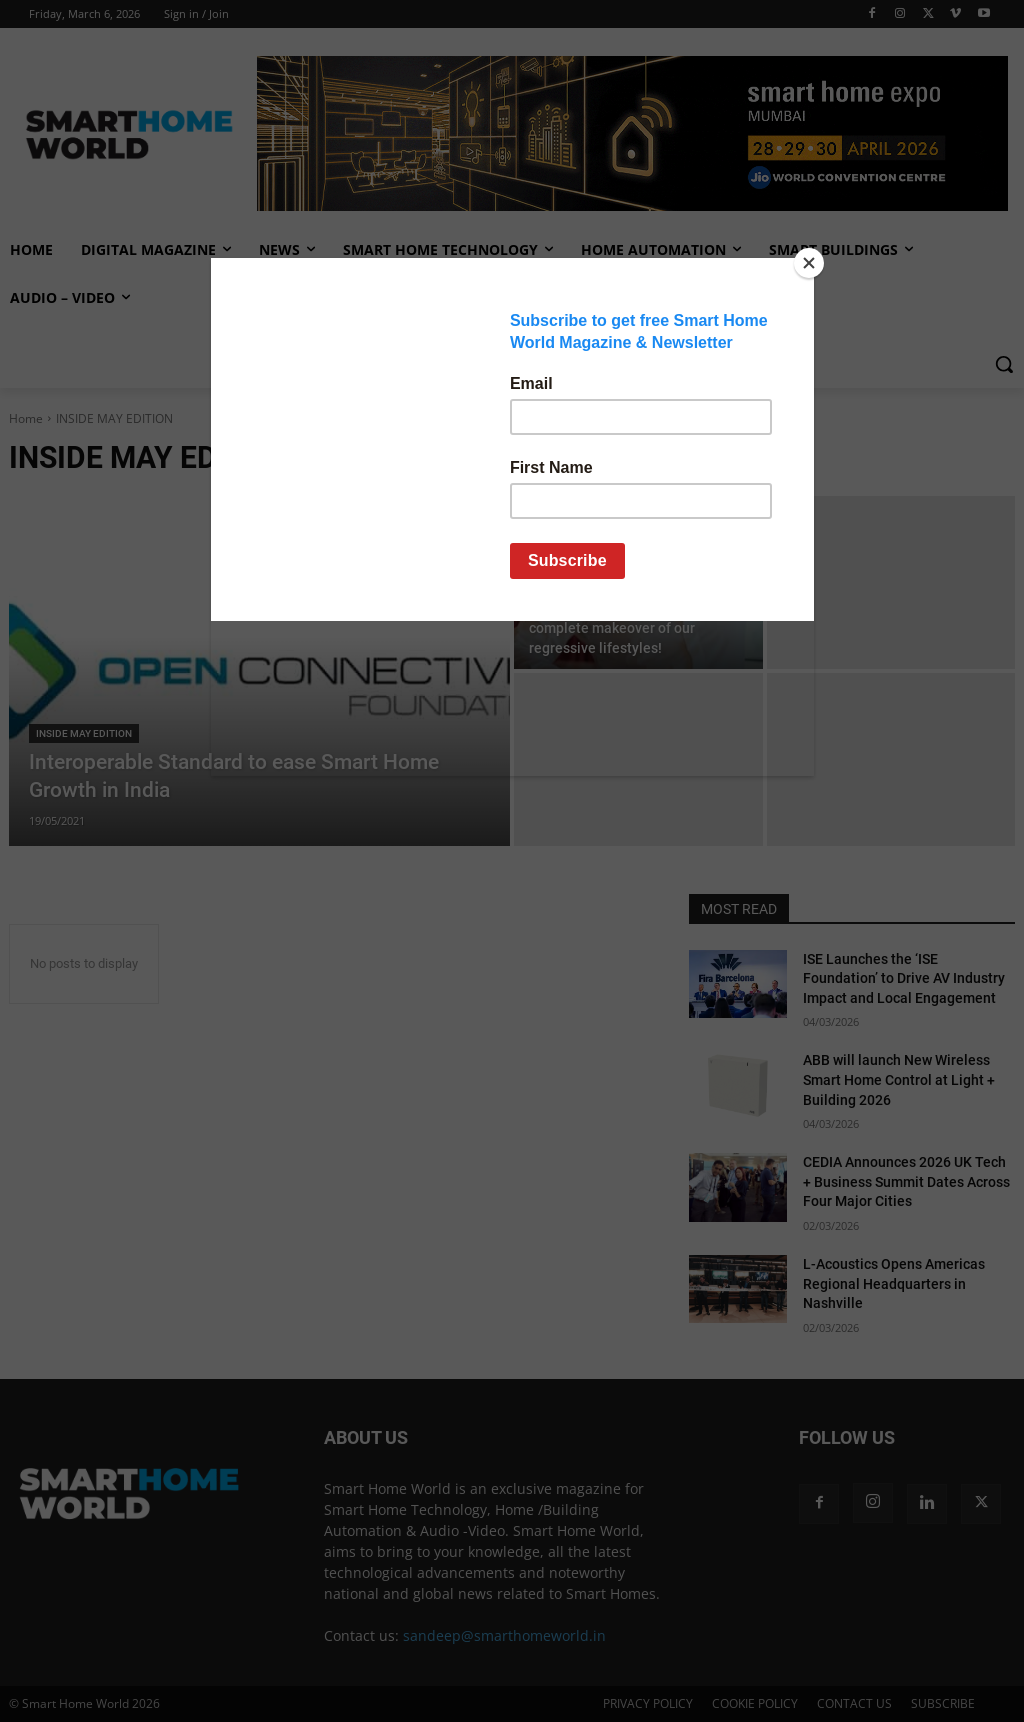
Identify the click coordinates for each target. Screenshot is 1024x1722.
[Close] (809, 263)
